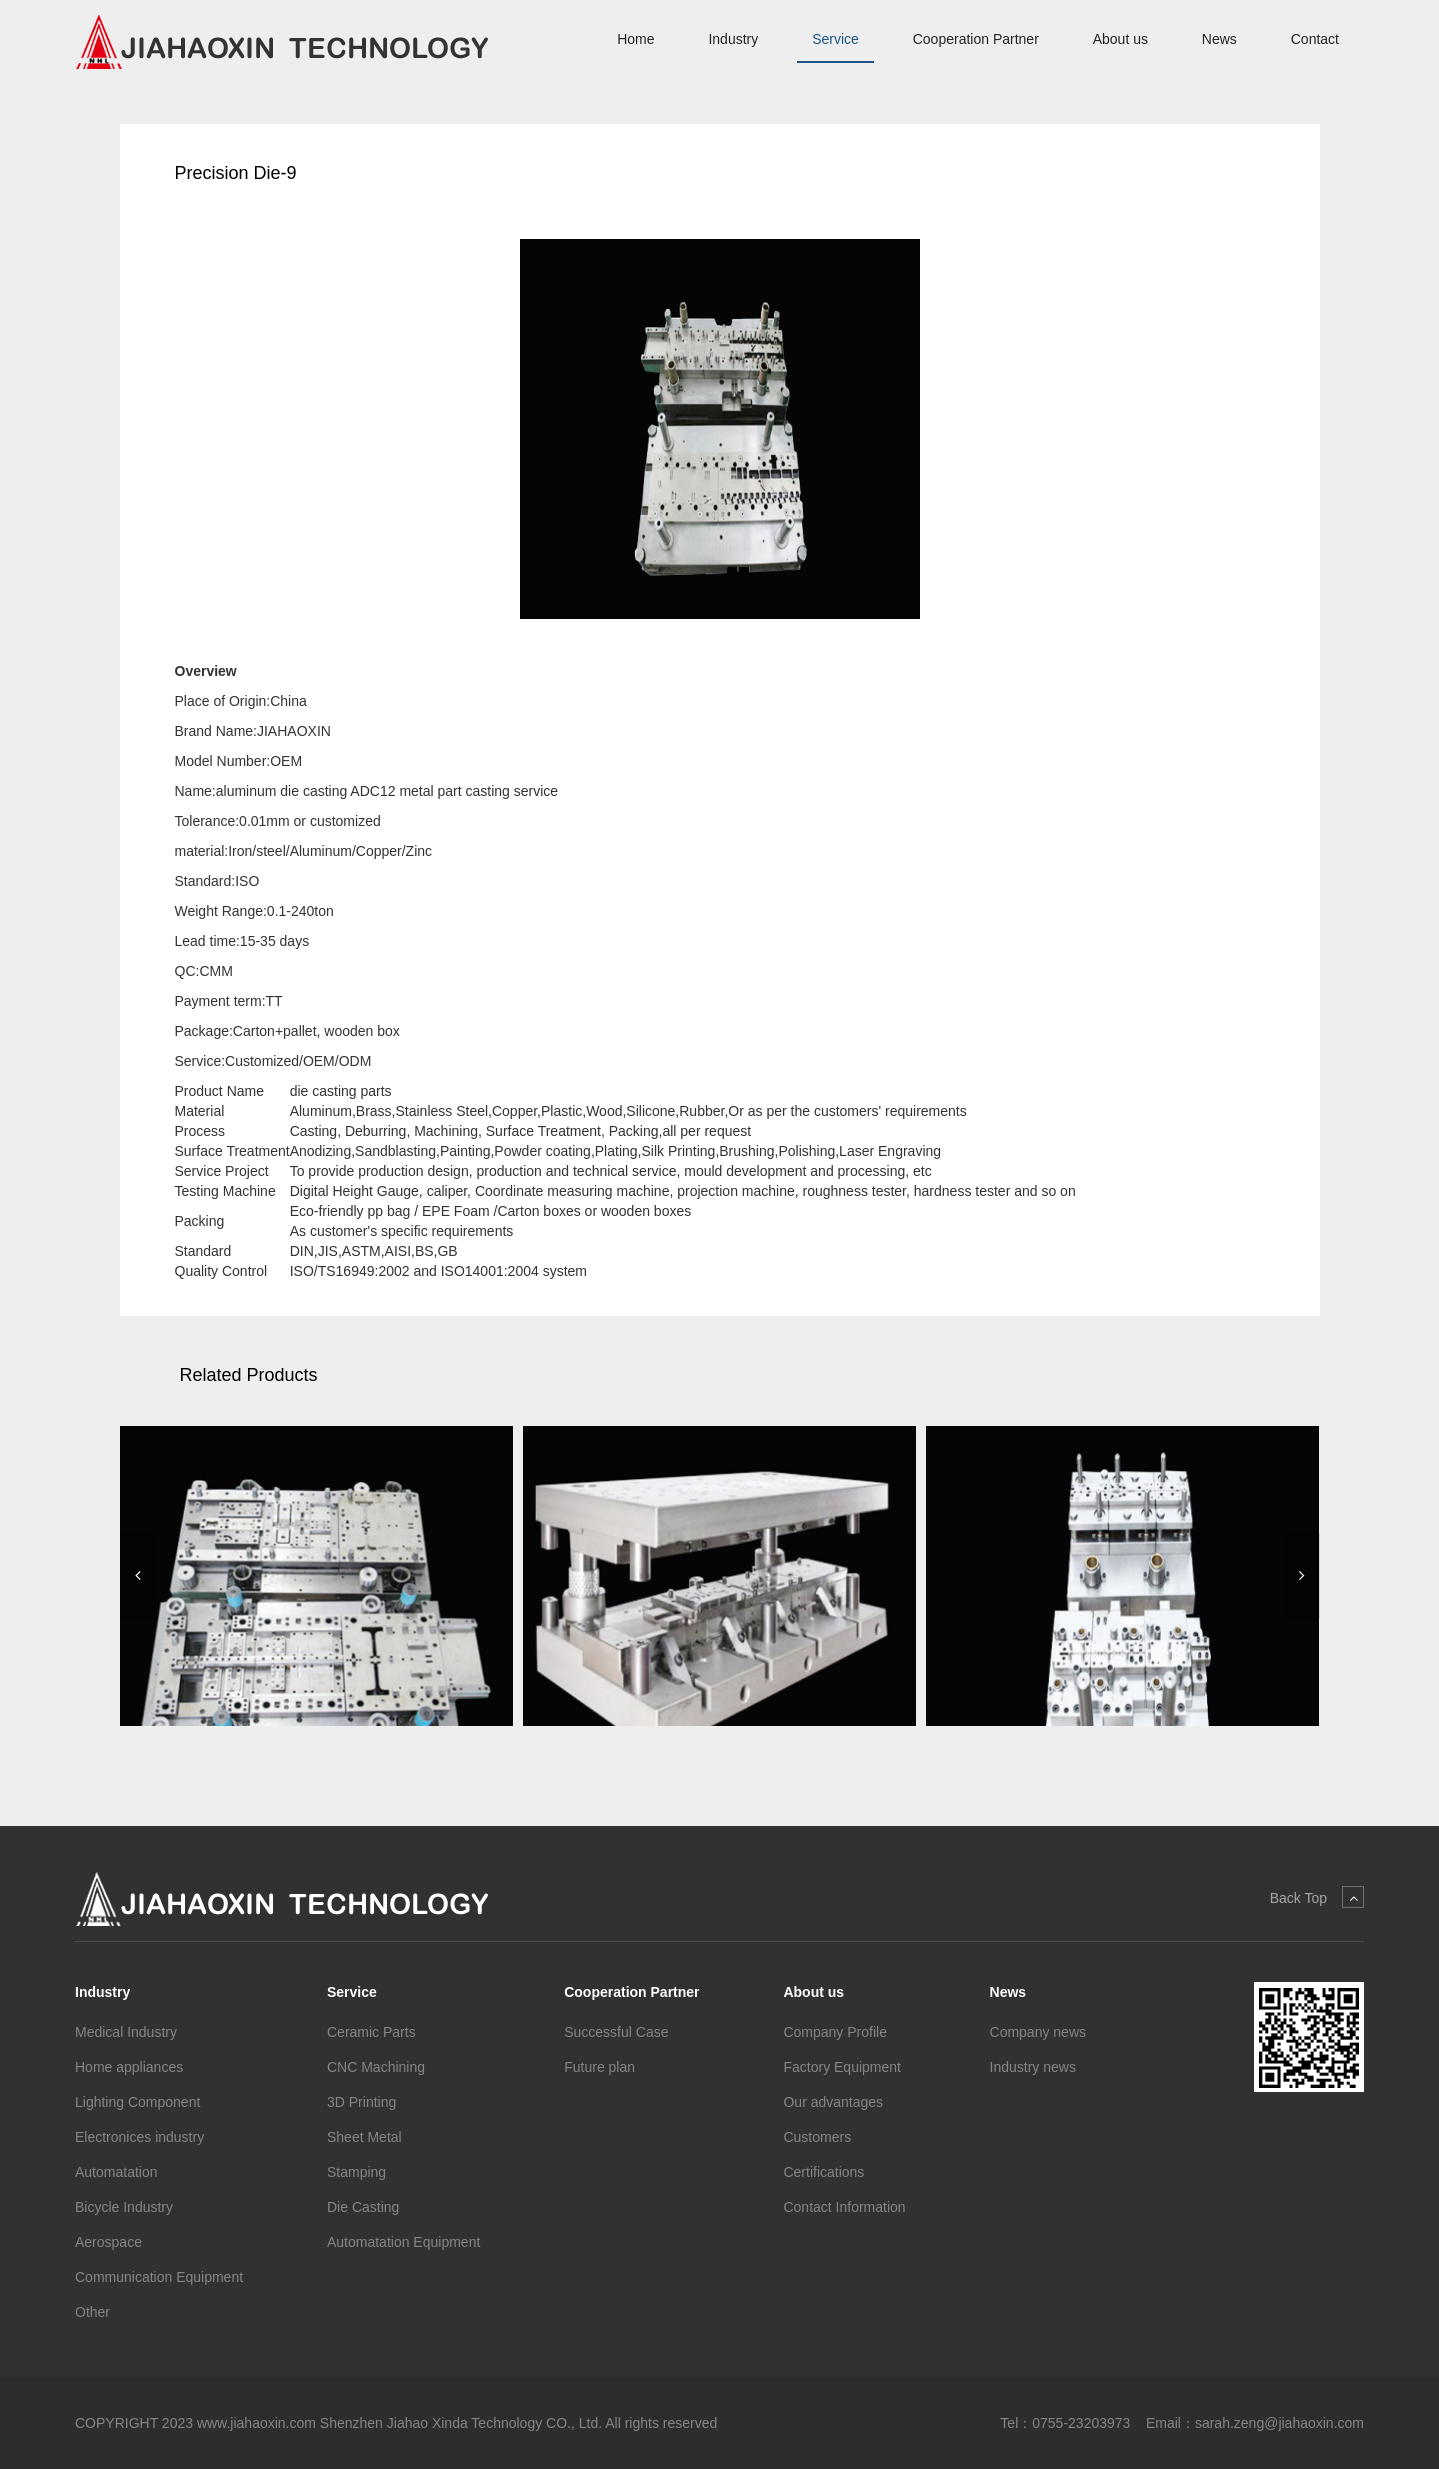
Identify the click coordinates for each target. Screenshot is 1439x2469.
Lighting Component (137, 2102)
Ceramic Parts (371, 2032)
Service (835, 39)
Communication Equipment (159, 2277)
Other (92, 2312)
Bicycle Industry (124, 2207)
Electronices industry (139, 2137)
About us (1120, 39)
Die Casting (363, 2207)
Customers (817, 2137)
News (1219, 39)
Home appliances (129, 2067)
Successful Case (616, 2032)
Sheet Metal (364, 2137)
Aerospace (108, 2242)
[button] (138, 1576)
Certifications (823, 2172)
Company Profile (835, 2032)
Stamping (356, 2172)
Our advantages (833, 2102)
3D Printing (361, 2102)
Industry (733, 39)
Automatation (116, 2172)
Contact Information (844, 2207)
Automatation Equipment (403, 2242)
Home (635, 39)
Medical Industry (126, 2032)
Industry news (1033, 2067)
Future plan (599, 2067)
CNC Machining (376, 2067)
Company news (1038, 2032)
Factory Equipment (842, 2067)
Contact (1315, 39)
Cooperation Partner (976, 39)
